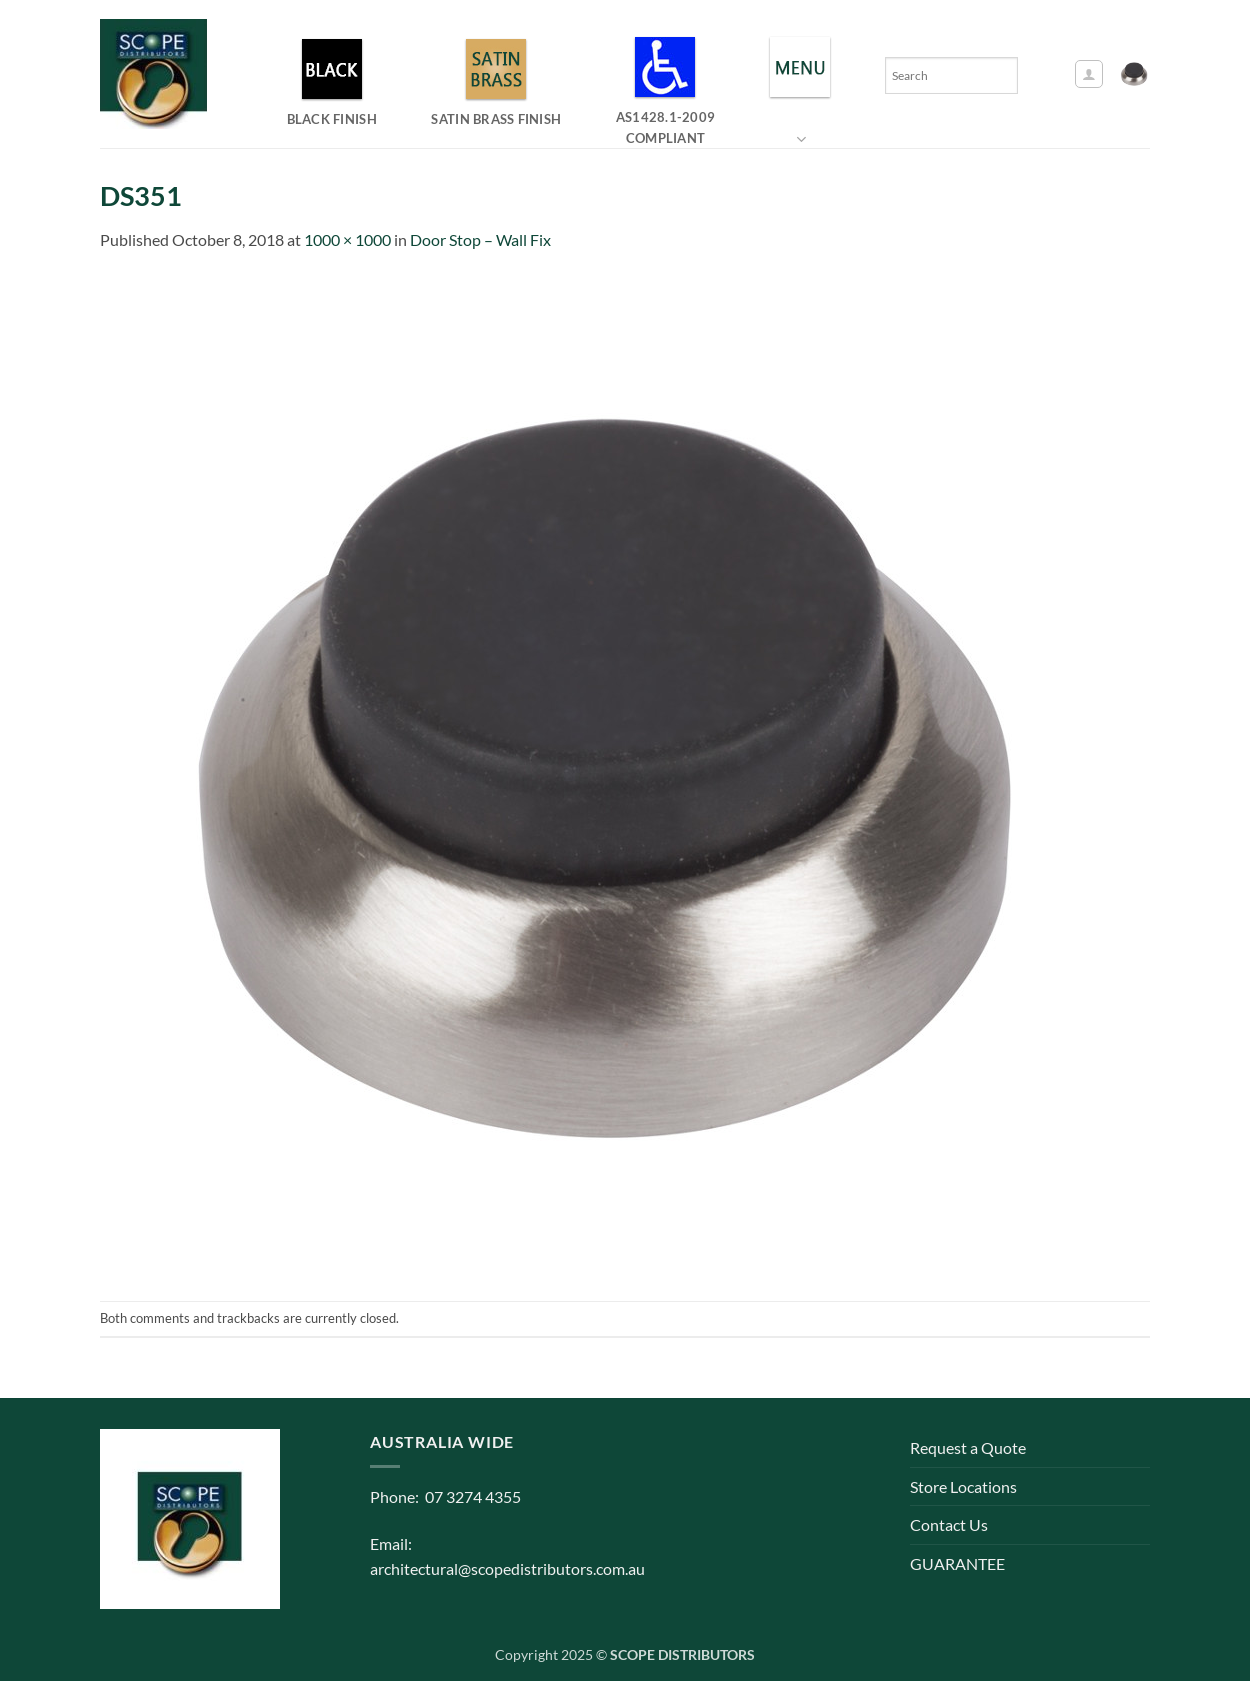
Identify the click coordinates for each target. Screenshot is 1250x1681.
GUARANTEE (957, 1563)
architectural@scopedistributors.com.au (507, 1568)
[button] (1089, 74)
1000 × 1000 (347, 239)
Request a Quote (968, 1447)
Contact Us (949, 1524)
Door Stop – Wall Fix (480, 239)
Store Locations (963, 1486)
